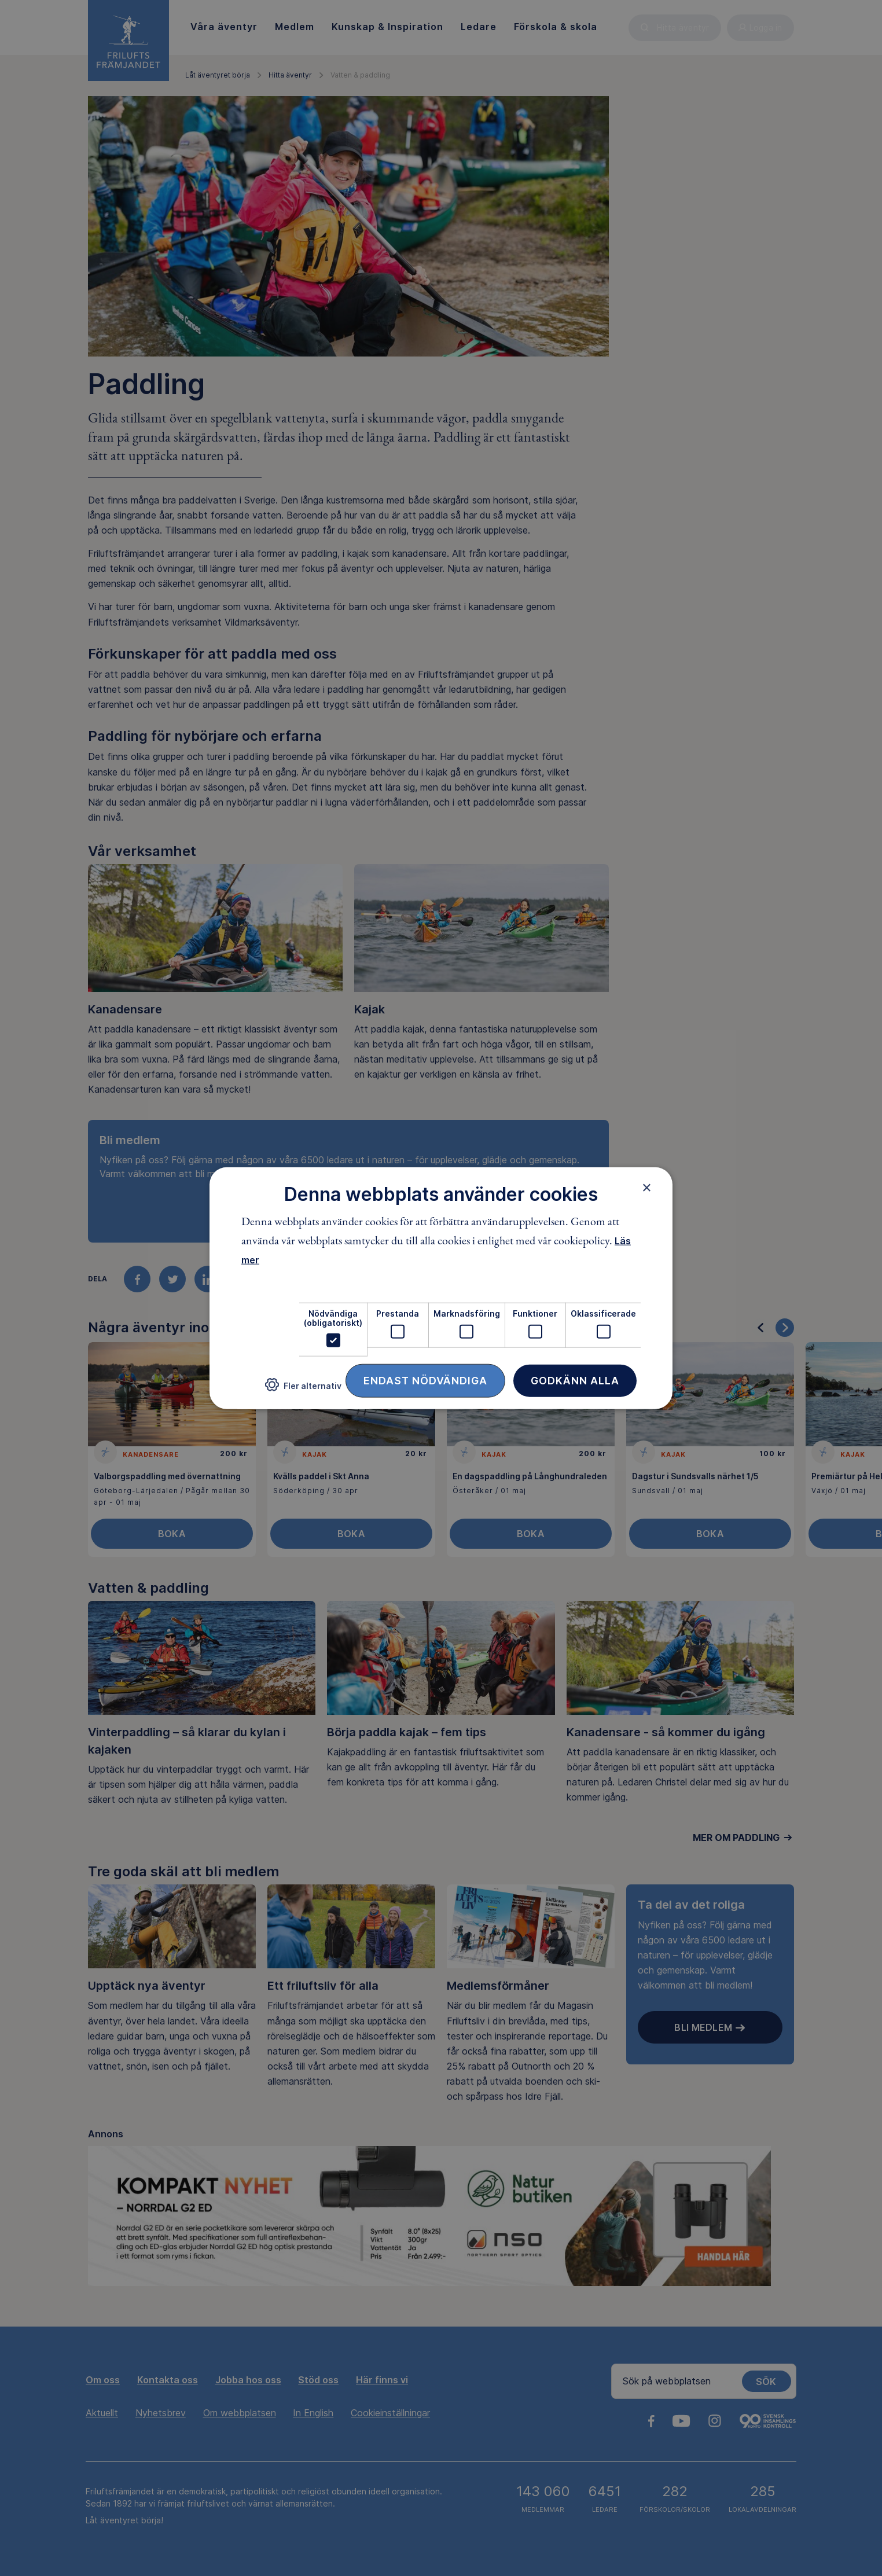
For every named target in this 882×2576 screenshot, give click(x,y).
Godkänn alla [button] (575, 1381)
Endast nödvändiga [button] (425, 1381)
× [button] (647, 1187)
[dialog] (441, 1288)
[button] (303, 1389)
